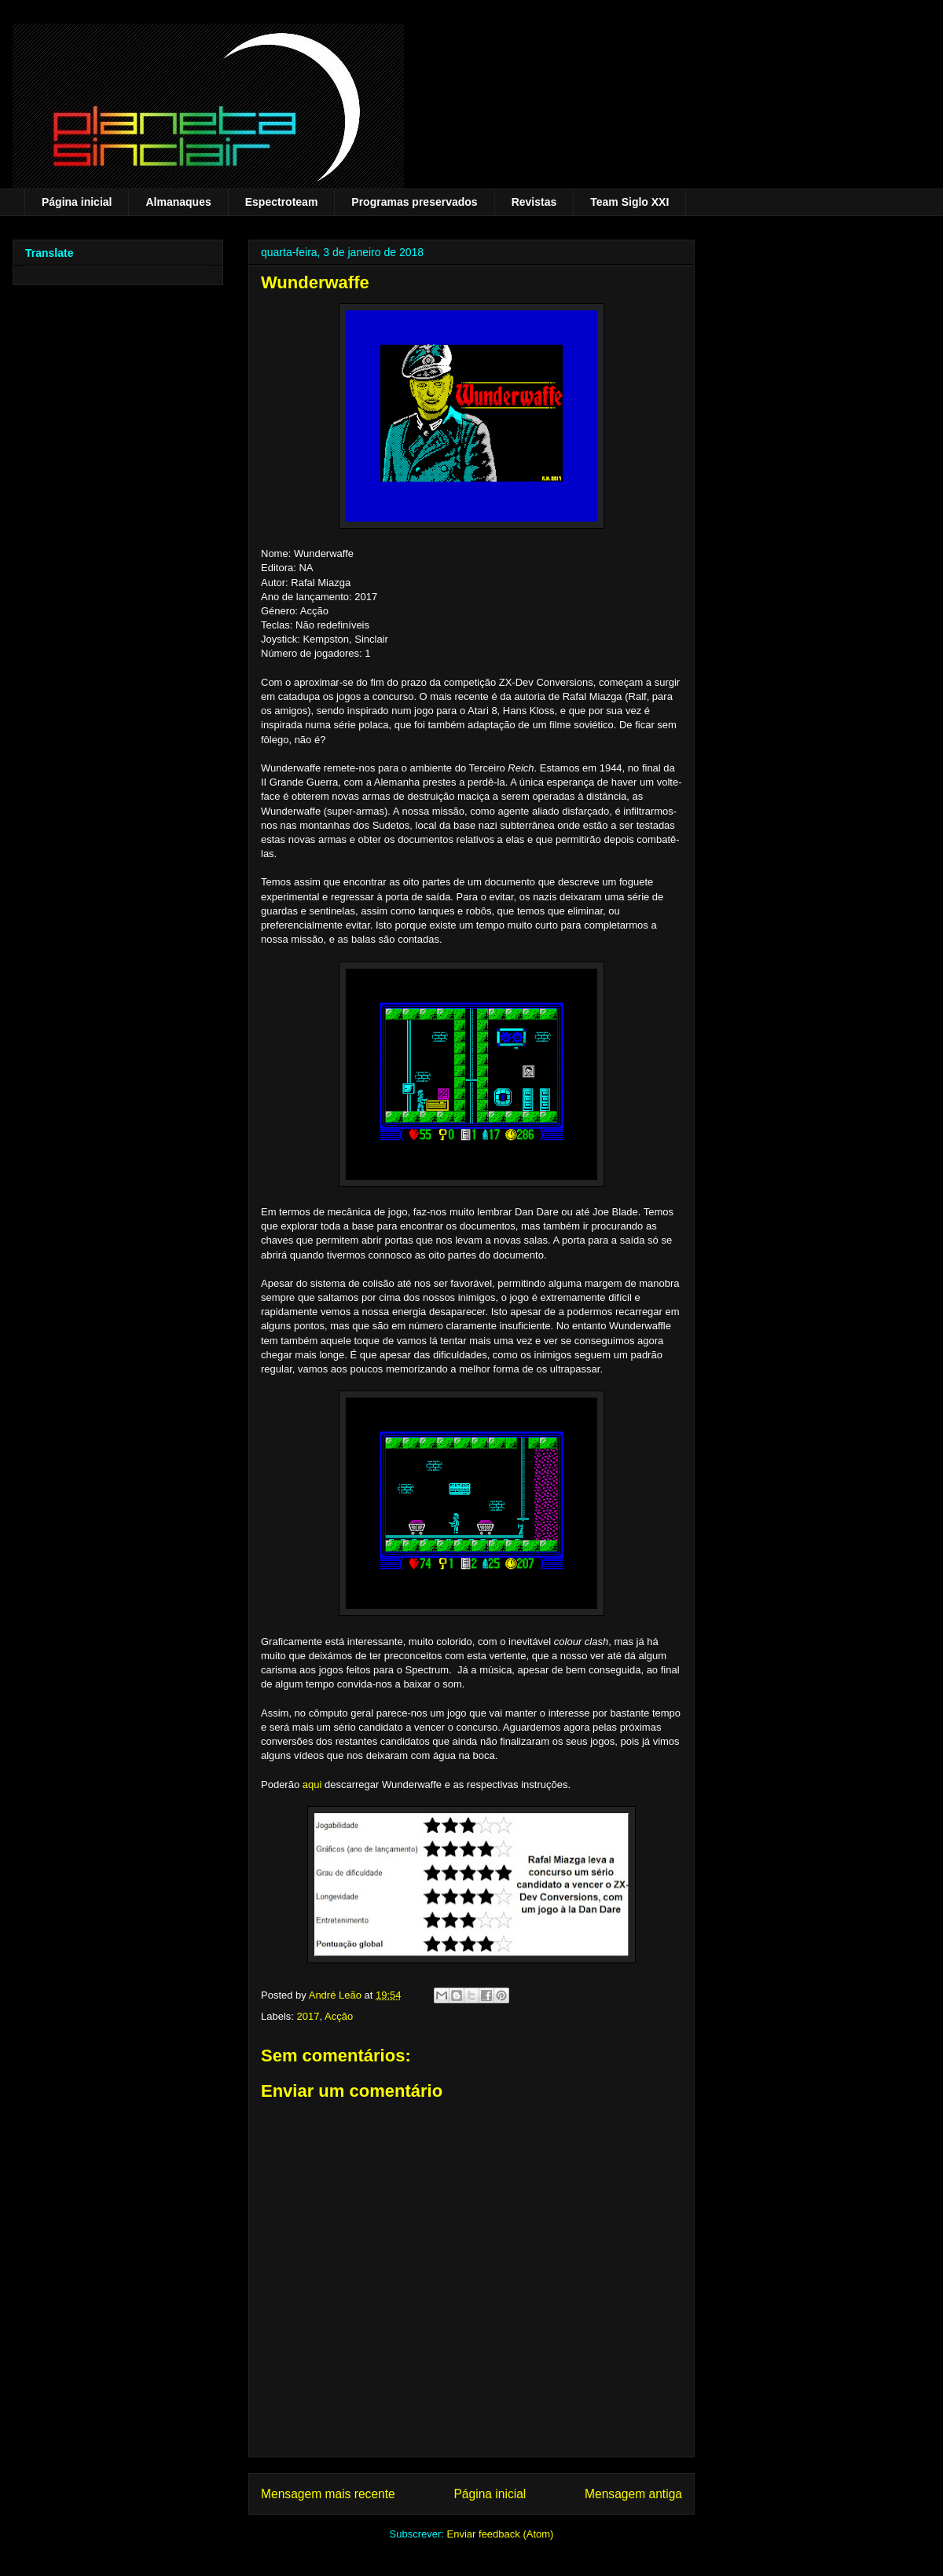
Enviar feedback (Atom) (500, 2534)
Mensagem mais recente (328, 2494)
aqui (312, 1784)
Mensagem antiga (633, 2494)
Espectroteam (281, 202)
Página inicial (77, 202)
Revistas (534, 202)
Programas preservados (414, 202)
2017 (308, 2016)
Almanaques (178, 202)
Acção (339, 2016)
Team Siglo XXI (629, 202)
